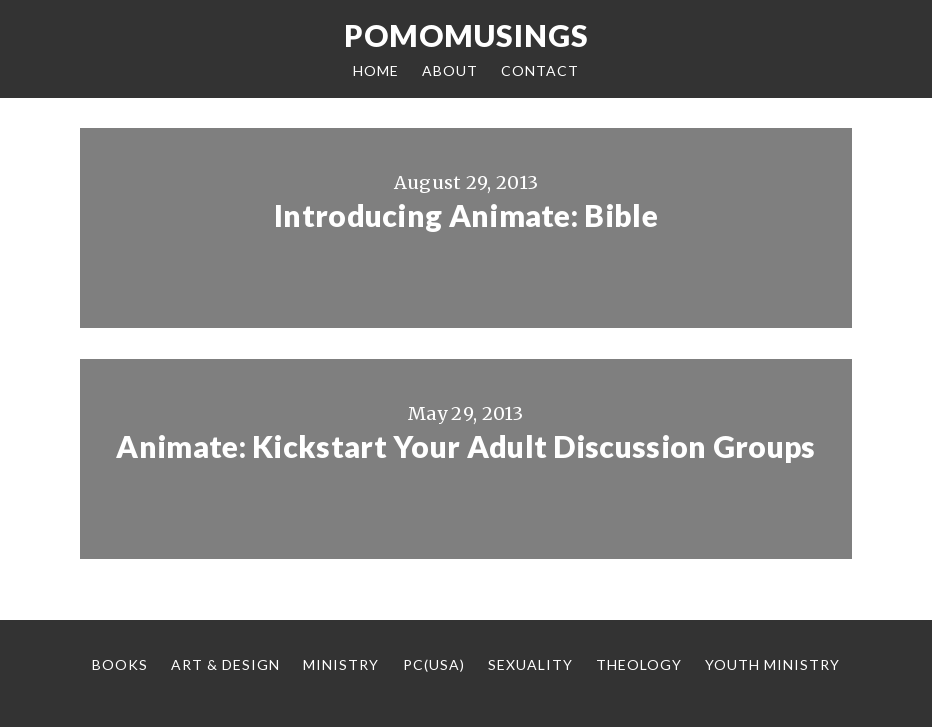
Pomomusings (466, 35)
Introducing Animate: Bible (466, 215)
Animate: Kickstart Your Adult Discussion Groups (465, 446)
